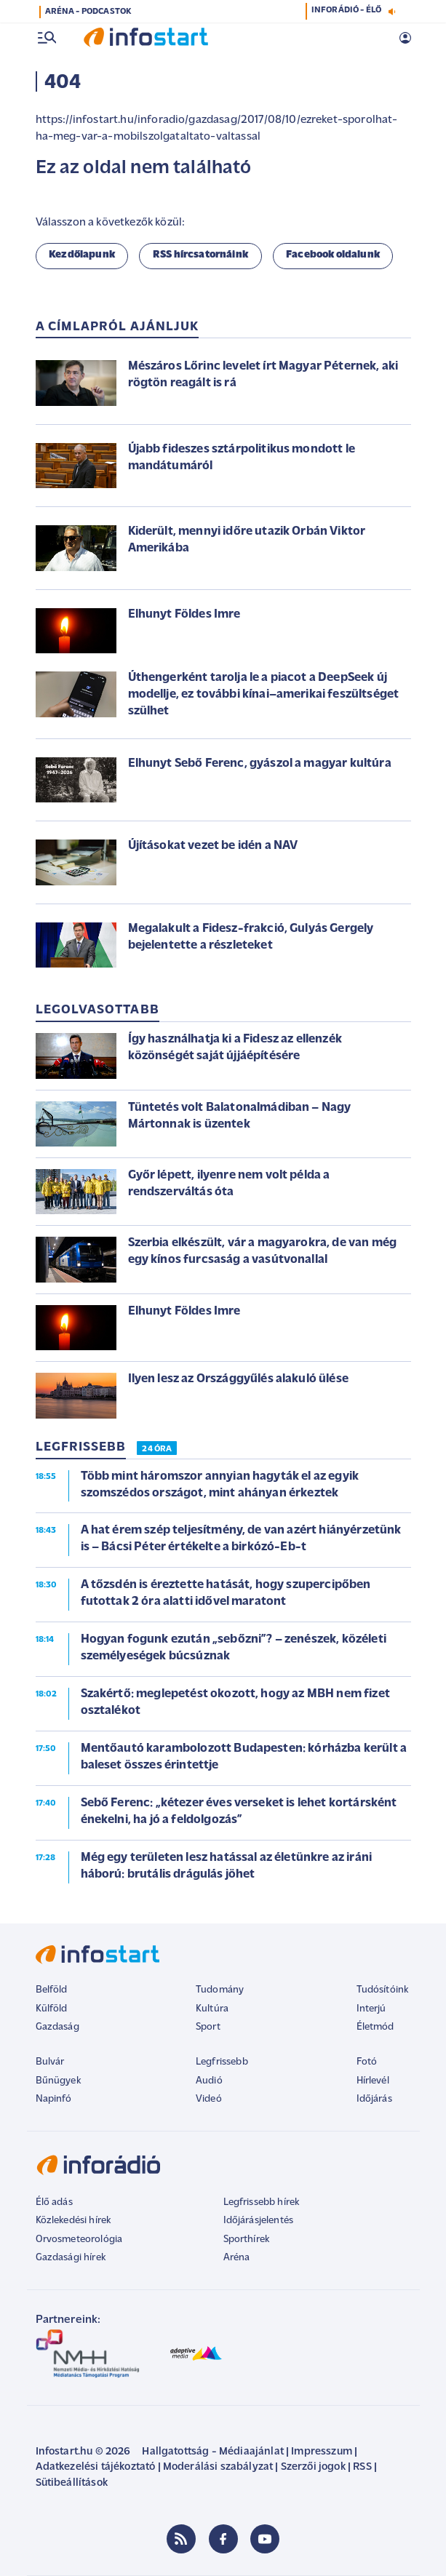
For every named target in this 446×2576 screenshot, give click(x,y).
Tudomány (220, 1990)
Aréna (236, 2257)
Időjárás (374, 2099)
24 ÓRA (157, 1449)
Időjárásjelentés (258, 2220)
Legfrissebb (222, 2062)
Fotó (367, 2062)
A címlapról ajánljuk (117, 327)
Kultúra (212, 2008)
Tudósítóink (383, 1990)
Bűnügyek (58, 2080)
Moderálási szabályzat (218, 2467)
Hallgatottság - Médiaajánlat (212, 2452)
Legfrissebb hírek (261, 2202)
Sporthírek (246, 2239)
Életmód (375, 2027)
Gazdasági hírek (70, 2257)
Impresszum (321, 2452)
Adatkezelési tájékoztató (96, 2467)
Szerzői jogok (313, 2467)
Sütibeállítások (72, 2483)
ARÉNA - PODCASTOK (88, 11)
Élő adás (54, 2202)
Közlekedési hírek (73, 2220)
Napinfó (54, 2099)
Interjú (371, 2008)
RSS (362, 2467)
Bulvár (50, 2062)
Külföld (52, 2008)
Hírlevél (373, 2080)
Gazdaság (57, 2027)
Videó (209, 2099)
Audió (209, 2080)
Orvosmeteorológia (79, 2239)
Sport (208, 2027)
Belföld (52, 1990)
